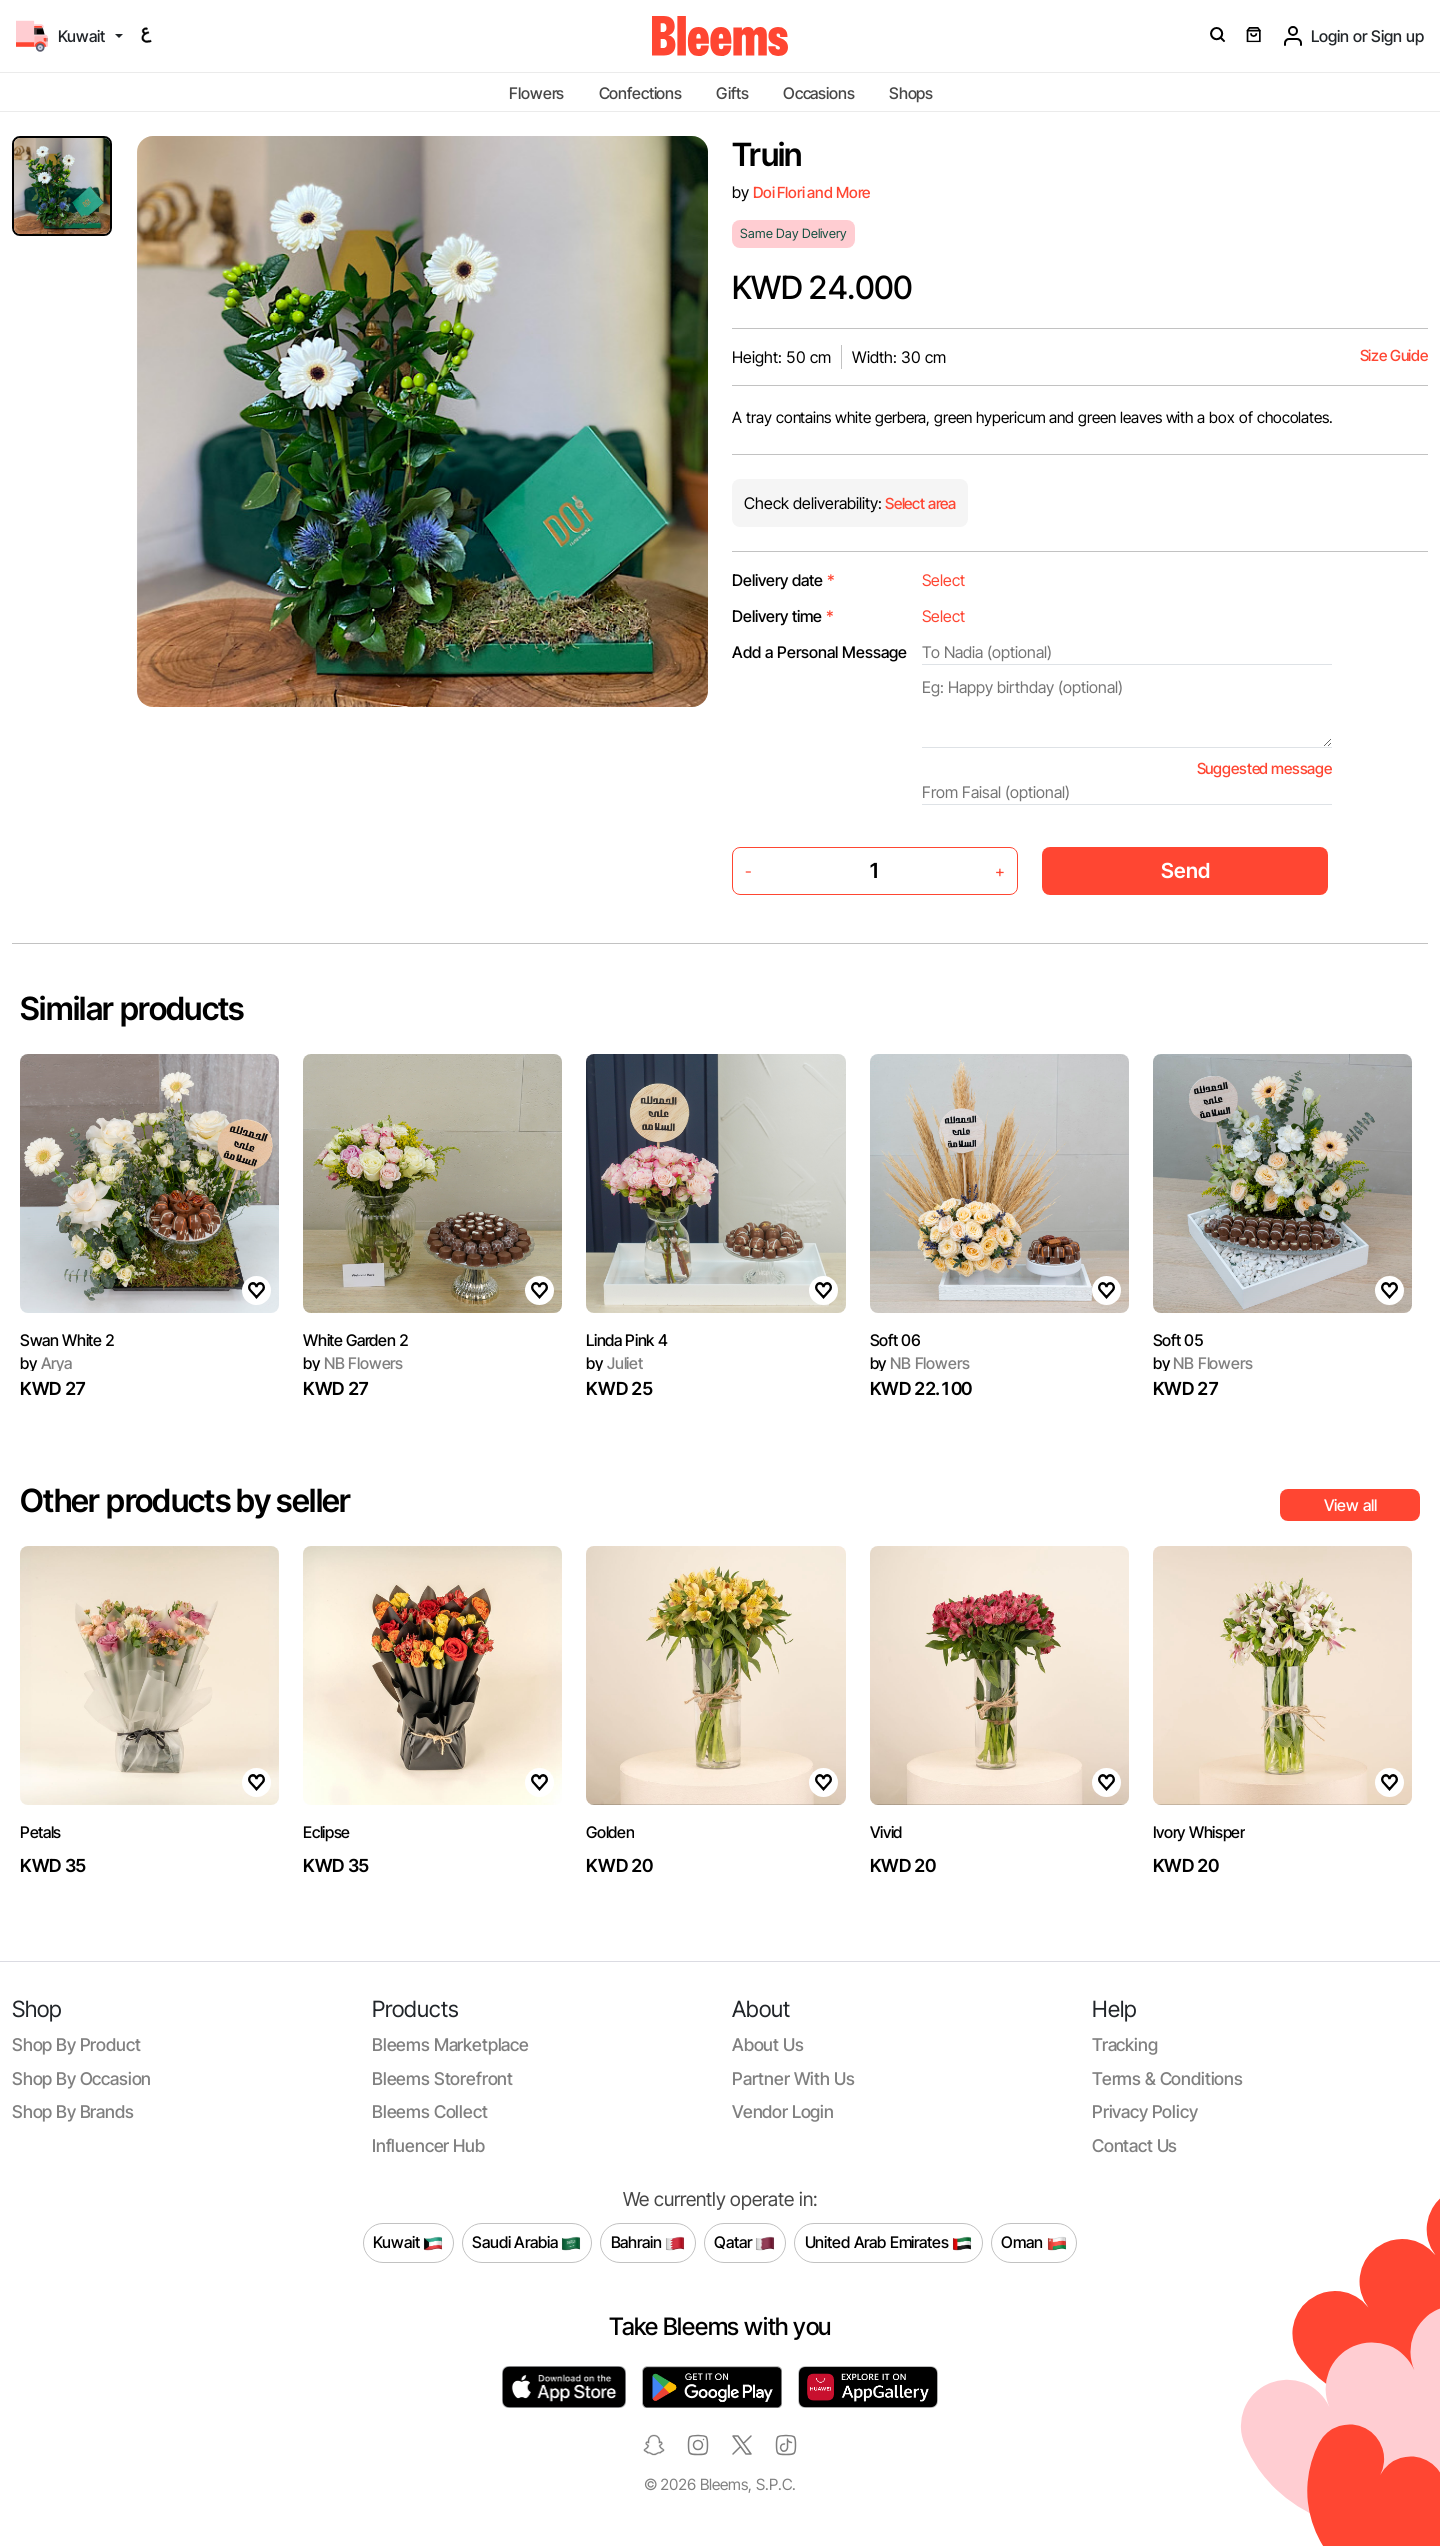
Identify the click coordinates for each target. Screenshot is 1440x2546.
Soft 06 (895, 1340)
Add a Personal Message (819, 652)
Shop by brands (73, 2111)
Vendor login (783, 2111)
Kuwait (408, 2243)
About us (768, 2044)
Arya (46, 1363)
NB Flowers (353, 1363)
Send (1185, 870)
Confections (640, 93)
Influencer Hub (428, 2145)
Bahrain (648, 2243)
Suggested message (1264, 768)
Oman (1033, 2243)
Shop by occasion (81, 2078)
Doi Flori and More (811, 192)
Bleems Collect (430, 2111)
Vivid (886, 1832)
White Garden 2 (356, 1340)
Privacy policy (1145, 2111)
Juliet (614, 1363)
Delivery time (783, 616)
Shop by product (76, 2044)
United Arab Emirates (889, 2243)
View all (1350, 1505)
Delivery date (783, 580)
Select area (919, 503)
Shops (911, 93)
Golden (610, 1832)
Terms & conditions (1167, 2078)
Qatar (744, 2243)
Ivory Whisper (1199, 1832)
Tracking (1125, 2044)
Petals (40, 1832)
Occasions (819, 93)
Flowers (536, 93)
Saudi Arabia (526, 2243)
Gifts (732, 93)
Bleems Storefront (442, 2078)
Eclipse (326, 1832)
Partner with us (793, 2078)
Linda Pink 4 (626, 1340)
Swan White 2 (67, 1340)
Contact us (1134, 2145)
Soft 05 (1178, 1340)
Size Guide (1394, 355)
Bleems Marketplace (450, 2044)
